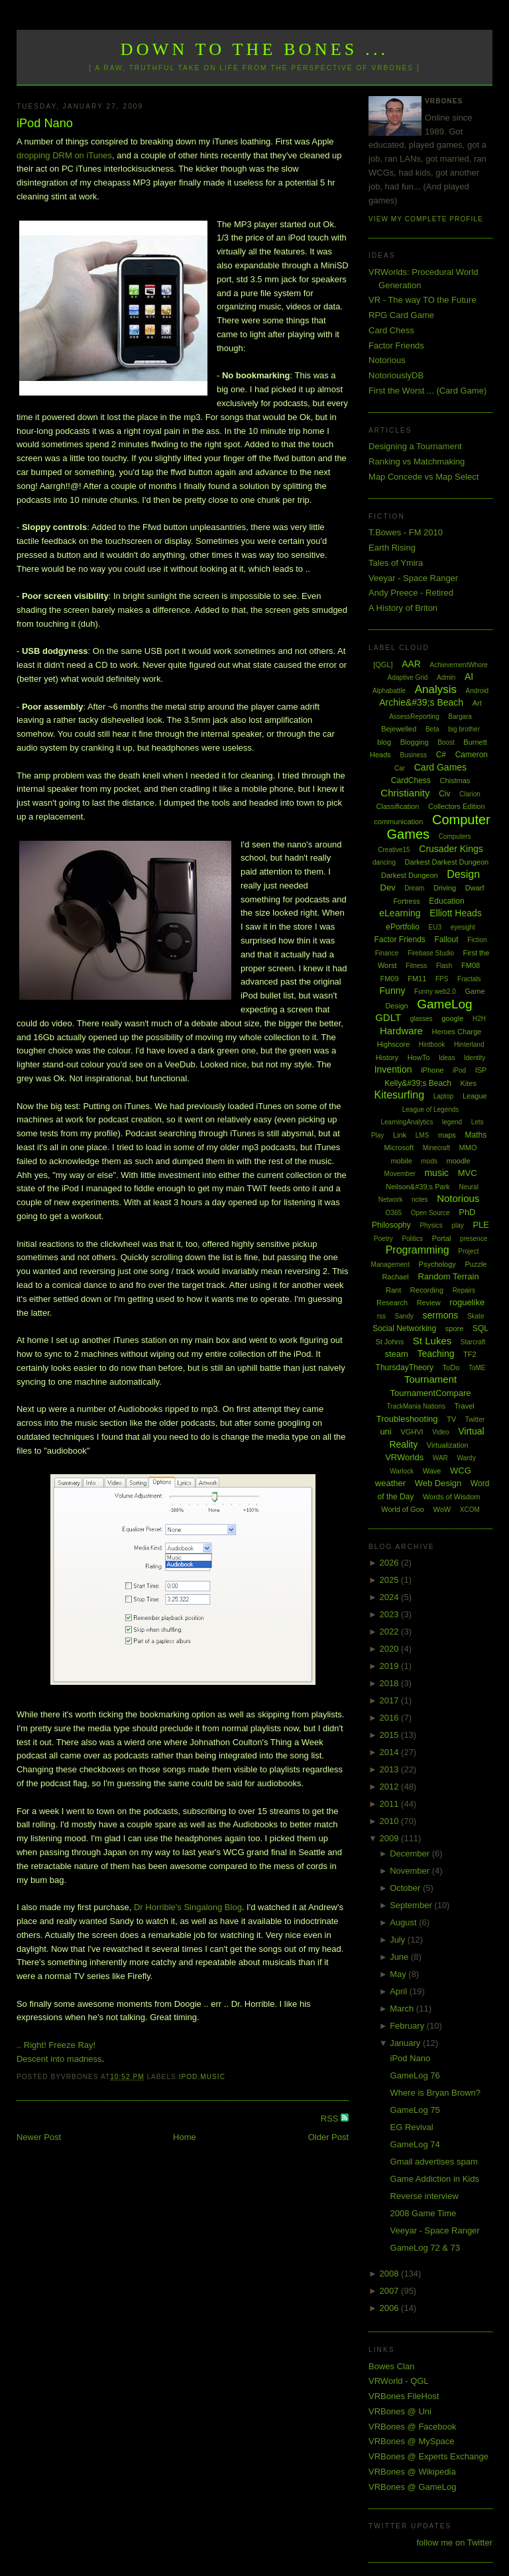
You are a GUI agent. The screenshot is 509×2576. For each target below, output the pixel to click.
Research (392, 1303)
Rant (393, 1290)
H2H (479, 1018)
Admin (446, 677)
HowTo (419, 1057)
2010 (391, 1821)
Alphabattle (389, 690)
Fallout (446, 939)
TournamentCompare (430, 1393)
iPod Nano (45, 123)
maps (447, 1135)
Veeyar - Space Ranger (413, 578)
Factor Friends (396, 345)
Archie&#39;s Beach (421, 702)
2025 (391, 1580)
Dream (414, 888)
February (408, 2026)
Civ (444, 793)
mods (429, 1161)
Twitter (474, 1419)
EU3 (435, 927)
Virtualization (448, 1445)
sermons (441, 1315)
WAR (440, 1458)
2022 (391, 1632)
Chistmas (454, 780)
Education (446, 901)
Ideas (447, 1057)
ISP (481, 1070)
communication (398, 822)
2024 (391, 1597)
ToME (477, 1367)
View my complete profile (425, 219)
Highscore (393, 1044)
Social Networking (404, 1328)
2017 (391, 1700)
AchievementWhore (459, 665)
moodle (459, 1161)
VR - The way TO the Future (422, 300)
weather (390, 1483)
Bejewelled (398, 729)
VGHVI (411, 1432)
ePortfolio (403, 927)
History (387, 1057)
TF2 (470, 1354)
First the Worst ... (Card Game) (427, 391)
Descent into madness (59, 2059)
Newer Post (39, 2137)
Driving (444, 888)
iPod (188, 2076)
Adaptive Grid (408, 677)
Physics (431, 1225)
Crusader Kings (451, 848)
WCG (460, 1471)
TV (451, 1419)
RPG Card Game (401, 315)
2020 (391, 1649)
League (475, 1096)
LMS (422, 1135)
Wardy (466, 1458)
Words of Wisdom (452, 1497)
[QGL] (382, 665)
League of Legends (430, 1109)
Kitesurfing (399, 1094)
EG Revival (411, 2127)
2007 (391, 2291)
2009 (391, 1838)
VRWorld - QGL (398, 2381)
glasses (421, 1018)
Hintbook (432, 1044)
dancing (384, 862)
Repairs (464, 1290)
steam (396, 1354)
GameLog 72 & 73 (425, 2248)
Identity (474, 1057)
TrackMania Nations (415, 1406)
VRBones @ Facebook (412, 2427)
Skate (475, 1316)
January (406, 2043)
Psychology (437, 1264)
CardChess (411, 780)
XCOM (470, 1509)
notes (419, 1199)
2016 (391, 1718)
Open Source (430, 1212)
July (399, 1940)
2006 (391, 2308)
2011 (391, 1804)
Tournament (430, 1379)
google (452, 1018)
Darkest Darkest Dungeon (447, 862)
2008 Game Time (423, 2213)
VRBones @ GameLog (412, 2487)
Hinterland (469, 1044)
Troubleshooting (407, 1419)
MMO (468, 1148)
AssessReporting (414, 716)
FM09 (389, 979)
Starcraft (473, 1342)
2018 (391, 1683)
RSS (331, 2118)
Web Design (438, 1483)
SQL (480, 1328)
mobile (401, 1161)
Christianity (404, 792)
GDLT (388, 1017)
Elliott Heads (455, 913)
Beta (432, 729)
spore (454, 1328)
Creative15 (394, 849)
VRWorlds (404, 1457)
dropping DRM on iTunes (64, 155)
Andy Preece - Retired (410, 593)
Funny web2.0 (435, 991)
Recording (426, 1290)
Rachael (395, 1277)
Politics (412, 1238)
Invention (393, 1069)
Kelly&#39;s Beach (417, 1083)
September (412, 1905)
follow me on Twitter (454, 2543)
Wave (432, 1471)
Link (399, 1135)
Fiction (476, 939)
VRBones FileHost (403, 2396)
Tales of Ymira (395, 563)
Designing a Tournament (415, 446)
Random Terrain (448, 1276)
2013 (391, 1769)
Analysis (436, 689)
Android (477, 690)
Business (413, 755)
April (400, 1991)
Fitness (416, 965)
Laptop (443, 1096)
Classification (398, 806)
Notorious (387, 360)
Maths (476, 1135)
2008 (391, 2274)
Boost (446, 742)
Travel (465, 1406)
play (457, 1225)
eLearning (399, 913)
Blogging (414, 742)
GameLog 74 (415, 2144)
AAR (411, 664)
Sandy (404, 1316)
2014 (391, 1752)
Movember (400, 1173)
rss (381, 1316)
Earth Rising (392, 548)
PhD (467, 1212)
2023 (391, 1614)
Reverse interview (424, 2196)
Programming (417, 1250)
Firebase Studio (431, 953)
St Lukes (432, 1340)
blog (384, 742)
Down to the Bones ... (255, 49)
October (406, 1888)
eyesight (463, 927)
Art (477, 703)
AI (469, 676)
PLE (481, 1225)
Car (399, 768)
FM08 (470, 965)
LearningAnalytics (406, 1122)
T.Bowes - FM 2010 (405, 532)
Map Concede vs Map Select (423, 477)
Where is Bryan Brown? (435, 2093)
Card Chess (391, 330)
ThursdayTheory (404, 1367)
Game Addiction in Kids (434, 2179)
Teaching (435, 1353)
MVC (467, 1173)
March (403, 2008)
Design (463, 874)
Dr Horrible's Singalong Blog (188, 1907)
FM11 (417, 979)
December (411, 1853)
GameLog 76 (415, 2075)
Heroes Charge (457, 1032)
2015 (391, 1735)
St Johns (389, 1342)
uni (385, 1431)
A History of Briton (402, 608)
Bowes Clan (391, 2366)
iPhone (432, 1070)
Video (440, 1432)
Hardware (401, 1030)
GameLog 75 (415, 2110)
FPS (441, 979)
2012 (391, 1787)
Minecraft (436, 1148)
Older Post (328, 2137)
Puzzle (475, 1264)
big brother (464, 729)
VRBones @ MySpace (411, 2441)
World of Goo (402, 1509)
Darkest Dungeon (409, 875)
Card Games (440, 767)
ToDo (451, 1367)
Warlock (402, 1471)
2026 (391, 1563)
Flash (444, 965)
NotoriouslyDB (396, 375)
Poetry (383, 1238)
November (411, 1871)
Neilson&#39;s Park (418, 1187)
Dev (388, 887)
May (399, 1974)
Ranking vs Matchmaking (416, 461)
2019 (391, 1666)
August (404, 1922)
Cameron (471, 754)
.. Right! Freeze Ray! (56, 2045)
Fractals (469, 979)
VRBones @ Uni (399, 2411)
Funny (393, 990)
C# (441, 754)
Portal (441, 1238)
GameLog (444, 1004)
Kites (468, 1083)
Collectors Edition (456, 806)
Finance (387, 953)
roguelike (466, 1302)
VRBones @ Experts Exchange (428, 2456)
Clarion (470, 794)
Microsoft (399, 1148)
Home (184, 2137)
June (400, 1957)
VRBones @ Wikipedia (412, 2472)
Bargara (460, 716)
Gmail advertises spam (434, 2162)
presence (473, 1238)
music (212, 2076)
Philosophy (391, 1225)
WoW (442, 1509)
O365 (394, 1212)
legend (452, 1122)
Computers (455, 836)
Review (429, 1303)
